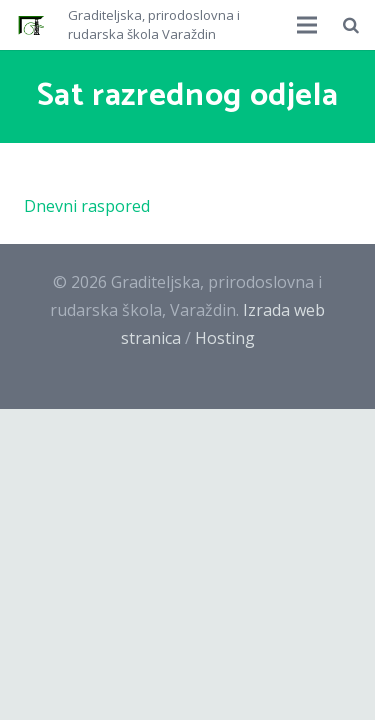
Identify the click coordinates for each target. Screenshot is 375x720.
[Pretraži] (351, 25)
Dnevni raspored (87, 206)
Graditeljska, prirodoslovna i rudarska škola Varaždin (154, 25)
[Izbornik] (308, 25)
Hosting (225, 338)
